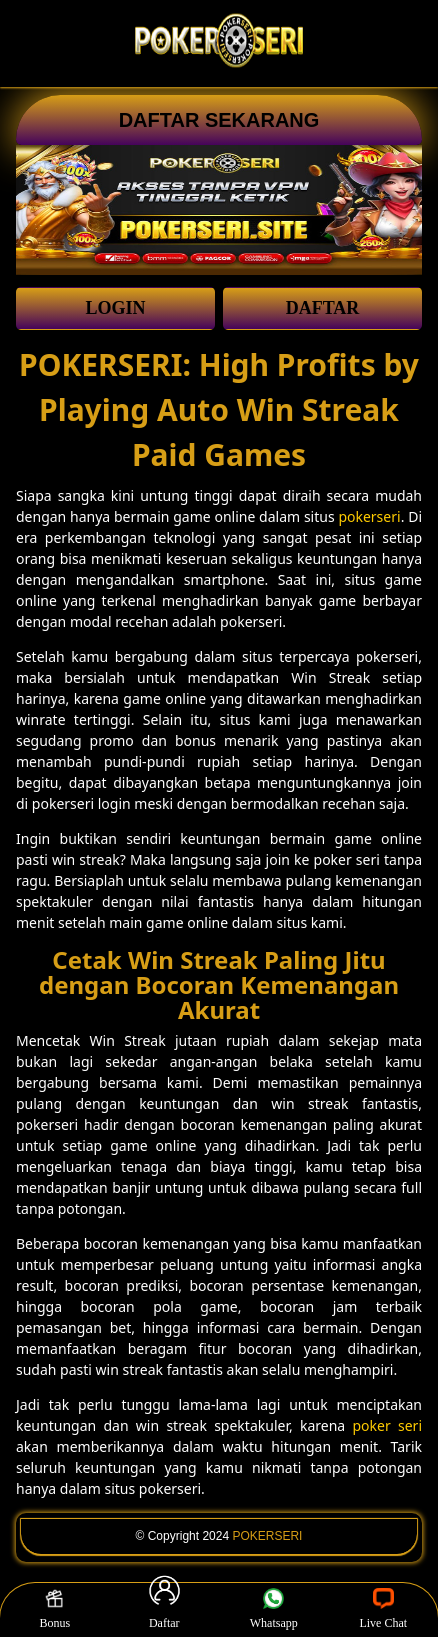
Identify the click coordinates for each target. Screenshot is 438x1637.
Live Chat (383, 1609)
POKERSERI (267, 1536)
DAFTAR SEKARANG (219, 120)
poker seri (387, 1425)
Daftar (164, 1609)
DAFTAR (323, 308)
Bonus (54, 1609)
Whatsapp (274, 1609)
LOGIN (115, 308)
